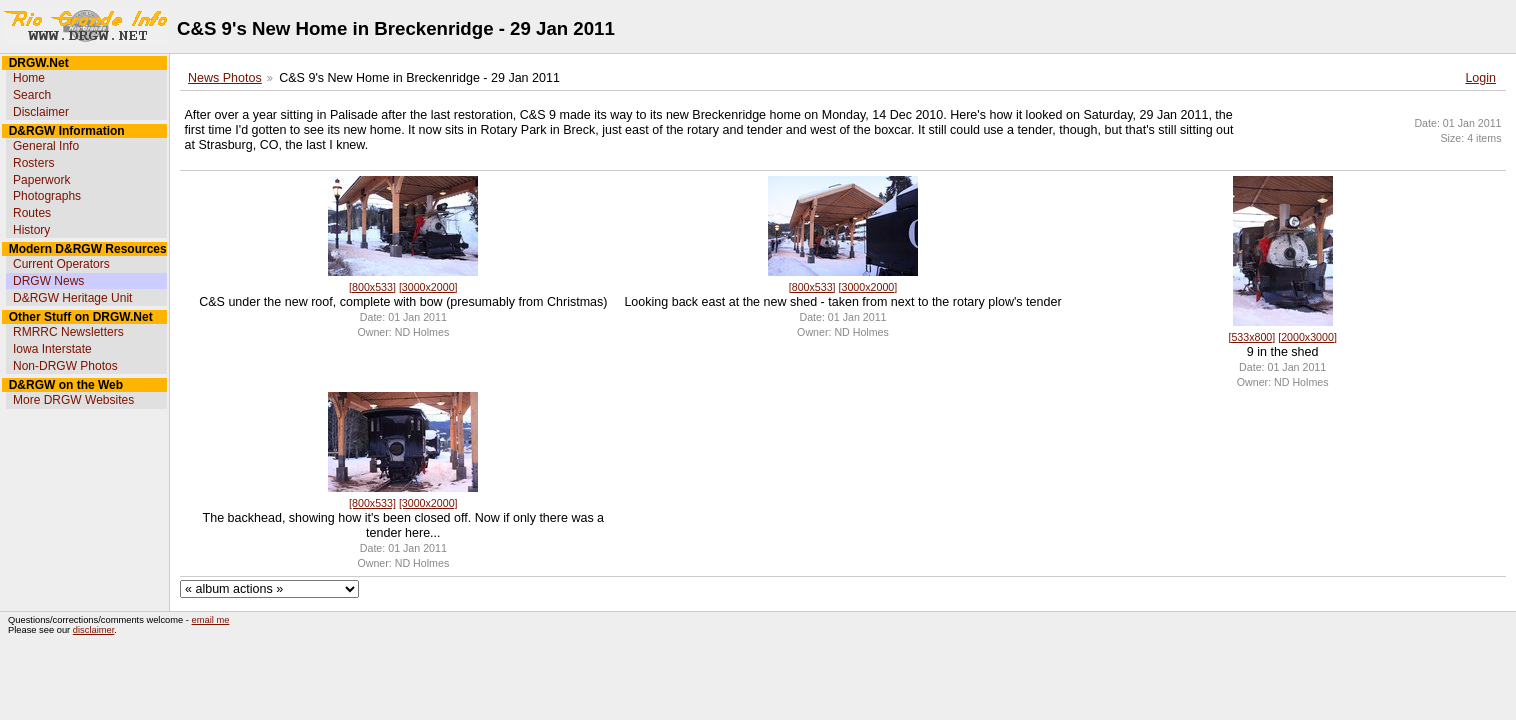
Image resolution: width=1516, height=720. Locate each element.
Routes (32, 213)
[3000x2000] (428, 287)
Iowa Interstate (52, 349)
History (31, 230)
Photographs (47, 196)
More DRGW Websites (73, 400)
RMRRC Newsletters (68, 332)
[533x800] (1251, 337)
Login (1480, 78)
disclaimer (93, 630)
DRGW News (48, 281)
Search (32, 95)
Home (29, 78)
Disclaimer (41, 112)
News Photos (225, 78)
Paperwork (41, 180)
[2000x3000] (1307, 337)
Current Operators (61, 264)
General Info (46, 146)
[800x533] (372, 287)
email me (211, 620)
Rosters (33, 163)
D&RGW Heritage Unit (72, 298)
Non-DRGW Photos (65, 366)
